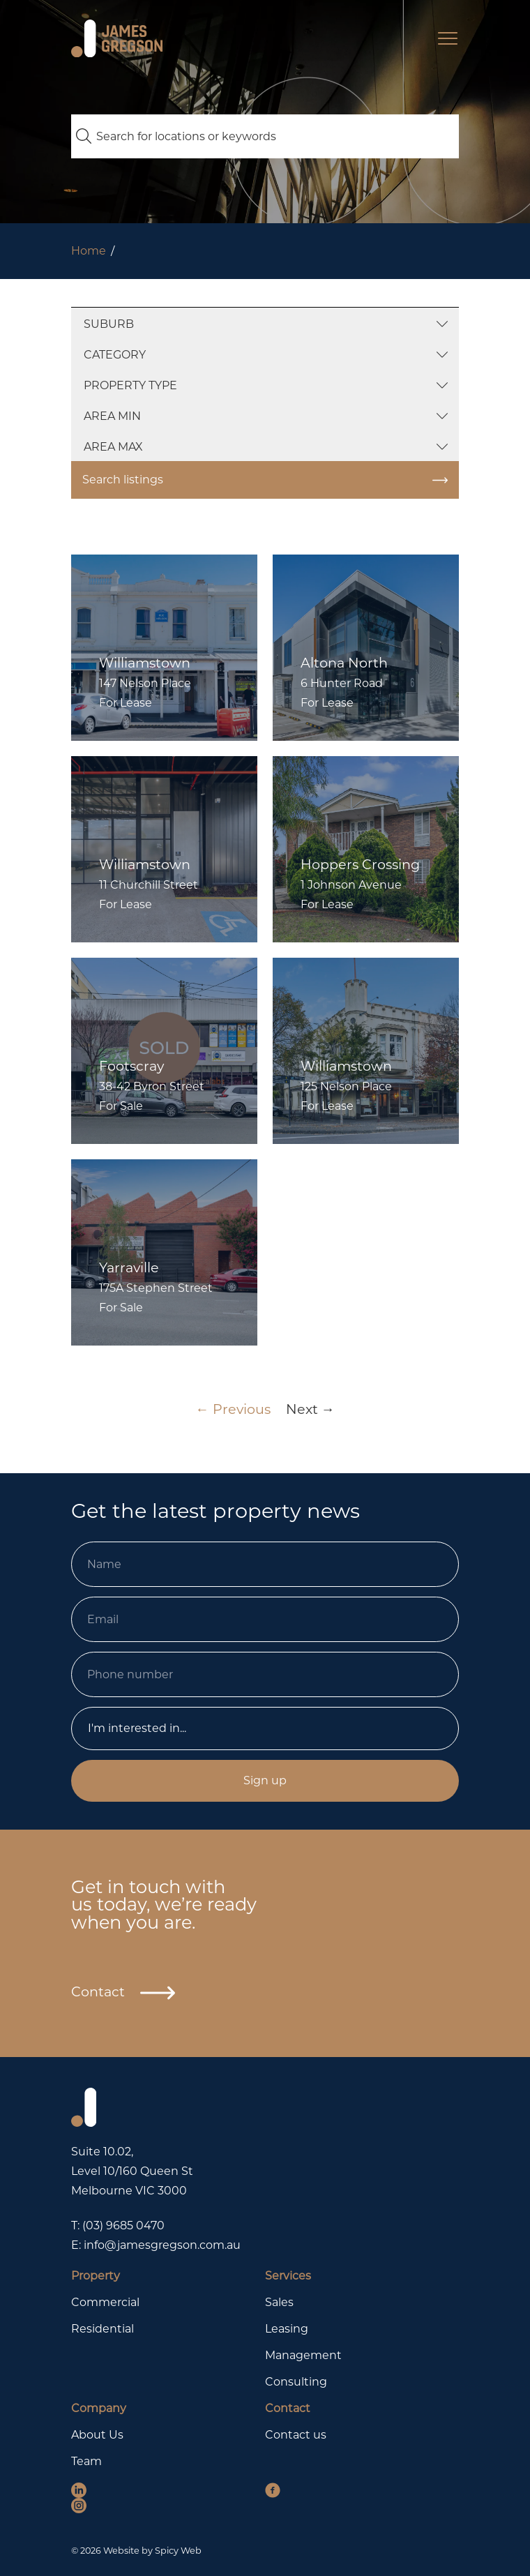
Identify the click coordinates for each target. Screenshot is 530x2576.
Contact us (295, 2434)
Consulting (296, 2381)
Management (303, 2355)
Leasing (286, 2328)
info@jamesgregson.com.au (162, 2245)
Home (88, 250)
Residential (102, 2328)
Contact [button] (123, 1992)
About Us (97, 2434)
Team (86, 2461)
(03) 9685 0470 (123, 2225)
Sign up (265, 1780)
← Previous (232, 1409)
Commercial (105, 2302)
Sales (279, 2302)
